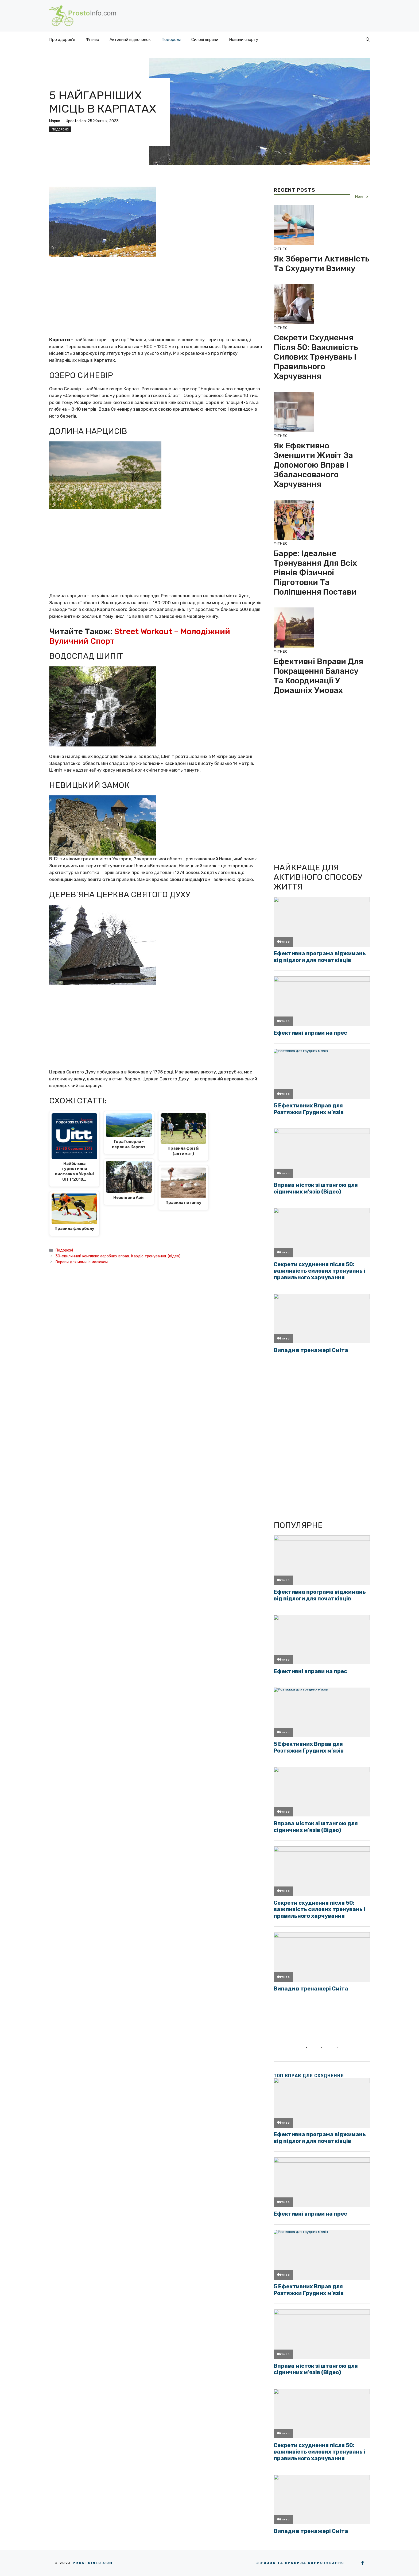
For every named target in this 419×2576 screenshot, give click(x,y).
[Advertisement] (156, 296)
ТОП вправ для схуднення (309, 2075)
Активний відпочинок (130, 39)
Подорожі (171, 39)
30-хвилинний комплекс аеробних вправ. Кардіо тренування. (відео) (117, 1256)
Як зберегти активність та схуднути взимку (321, 263)
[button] (367, 40)
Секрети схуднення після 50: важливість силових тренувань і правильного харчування (316, 357)
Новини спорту (243, 39)
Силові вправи (204, 39)
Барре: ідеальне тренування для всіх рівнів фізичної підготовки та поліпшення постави (315, 573)
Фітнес (92, 39)
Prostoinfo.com (93, 2563)
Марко (54, 121)
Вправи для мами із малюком (81, 1262)
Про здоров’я (62, 39)
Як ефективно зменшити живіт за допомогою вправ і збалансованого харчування (313, 465)
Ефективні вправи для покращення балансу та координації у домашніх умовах (318, 676)
